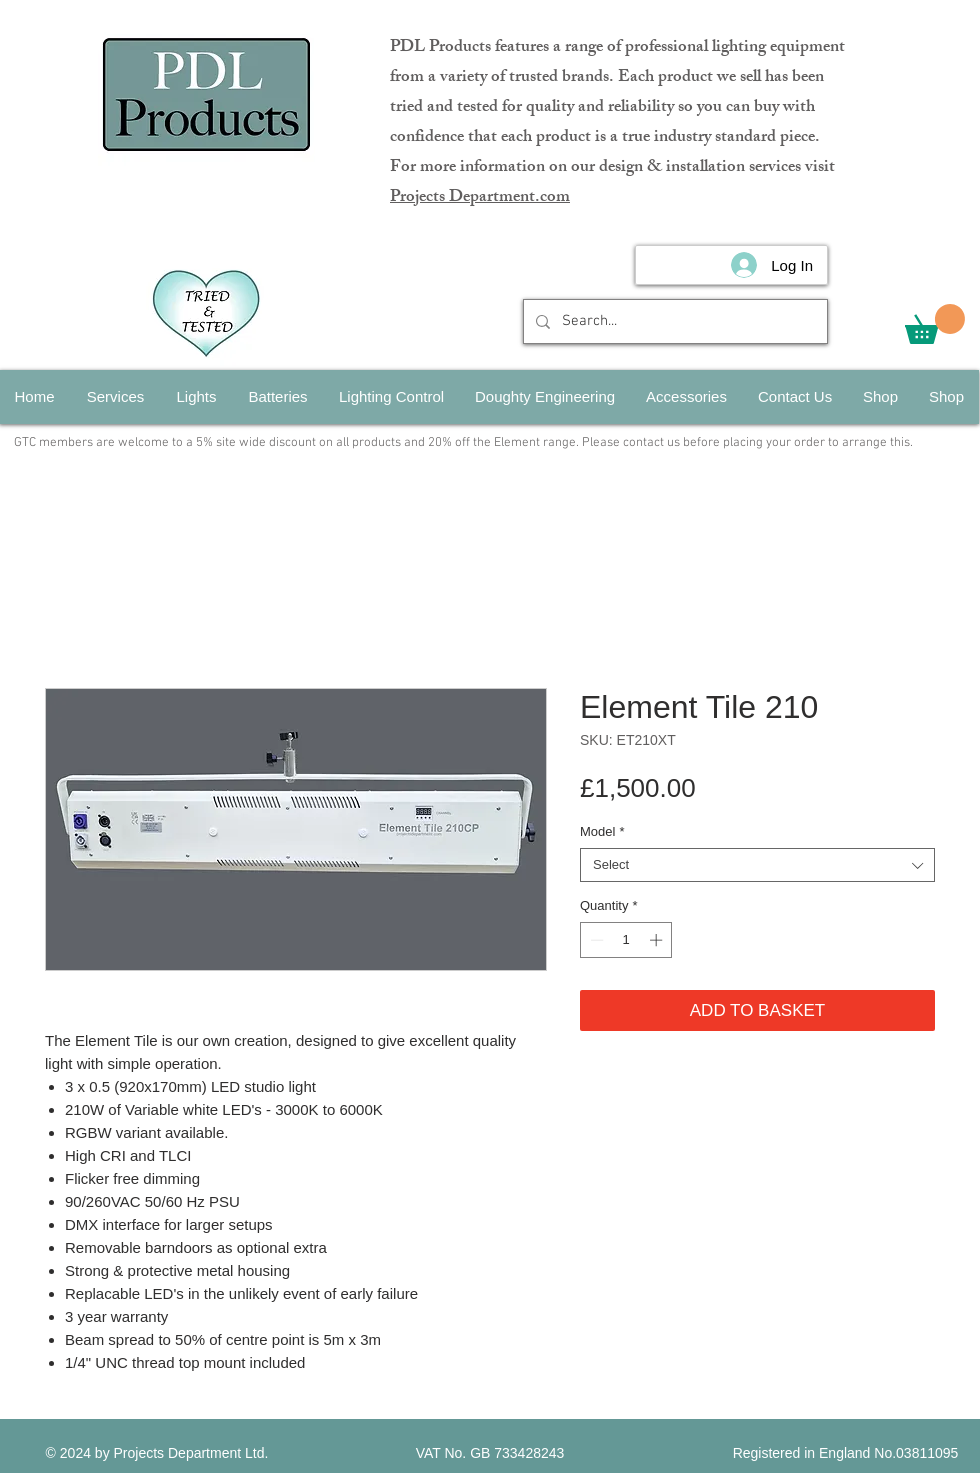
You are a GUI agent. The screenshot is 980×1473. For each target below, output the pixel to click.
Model (602, 831)
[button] (935, 324)
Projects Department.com (480, 198)
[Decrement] (595, 940)
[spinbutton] (626, 940)
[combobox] (757, 865)
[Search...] (673, 321)
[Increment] (658, 940)
